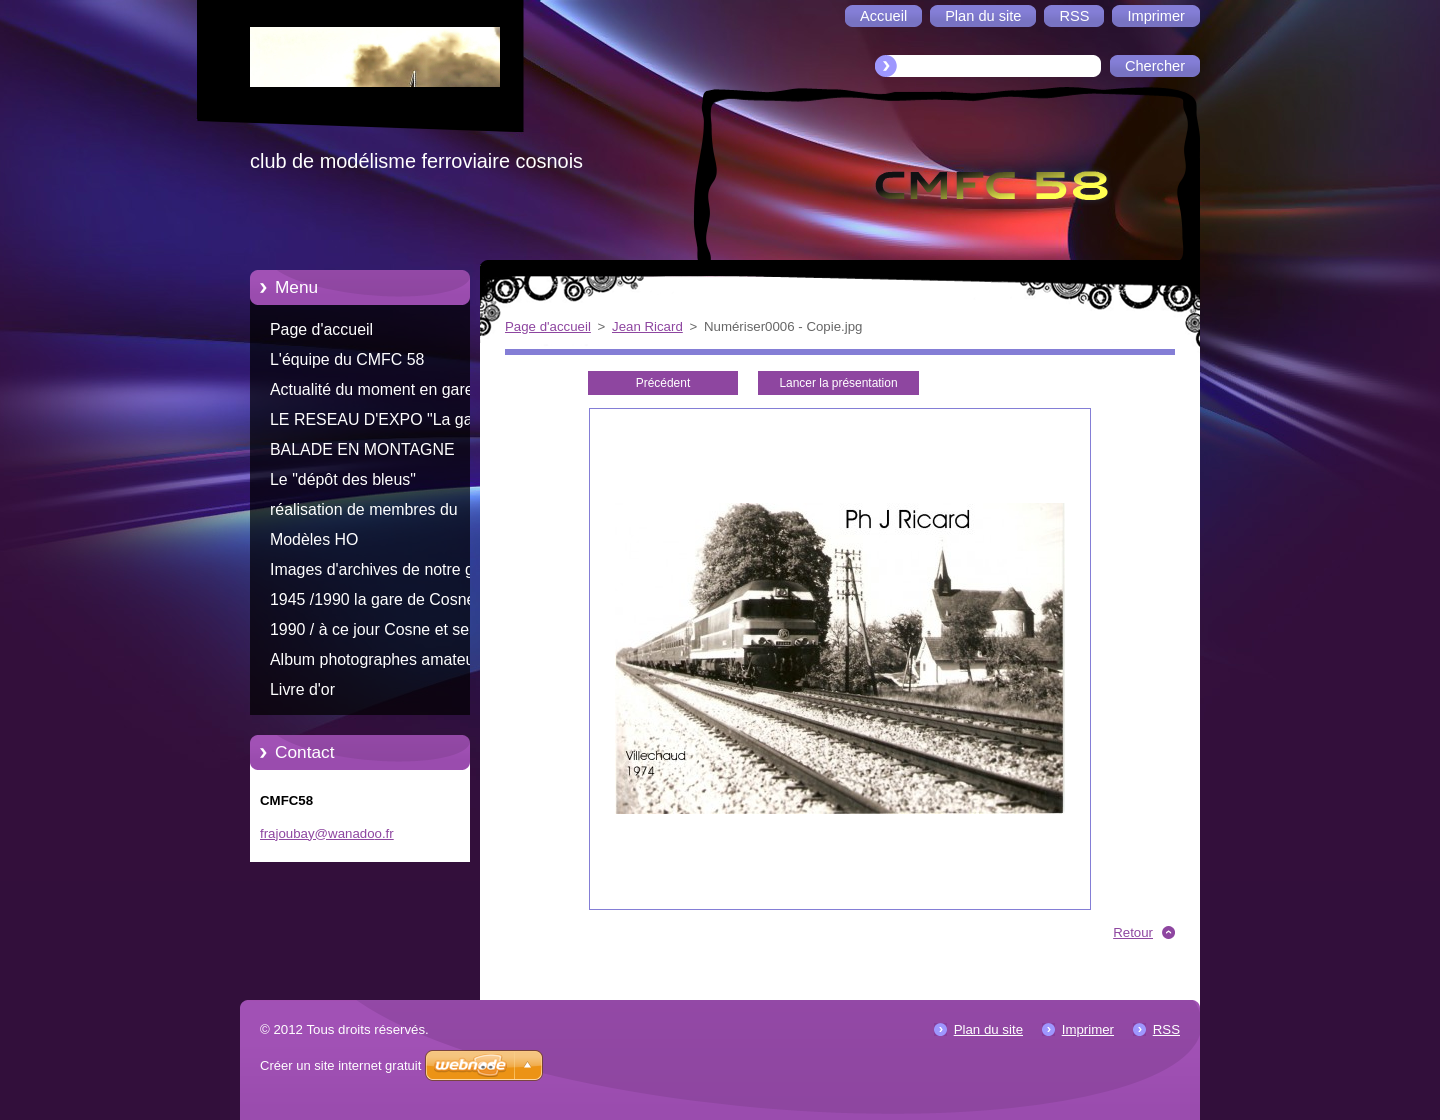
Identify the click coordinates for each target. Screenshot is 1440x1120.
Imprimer (1088, 1029)
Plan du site (988, 1029)
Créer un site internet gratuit (340, 1065)
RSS (1166, 1029)
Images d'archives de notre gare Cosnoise (383, 573)
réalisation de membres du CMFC (364, 513)
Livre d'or (302, 689)
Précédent (663, 383)
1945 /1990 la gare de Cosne (372, 599)
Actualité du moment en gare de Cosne (383, 393)
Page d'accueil (321, 329)
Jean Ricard (647, 326)
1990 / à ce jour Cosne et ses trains (373, 633)
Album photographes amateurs (379, 659)
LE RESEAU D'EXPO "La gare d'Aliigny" (378, 423)
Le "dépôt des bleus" (343, 479)
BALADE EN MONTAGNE (362, 449)
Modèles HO (314, 539)
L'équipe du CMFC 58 (347, 359)
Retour (1133, 932)
